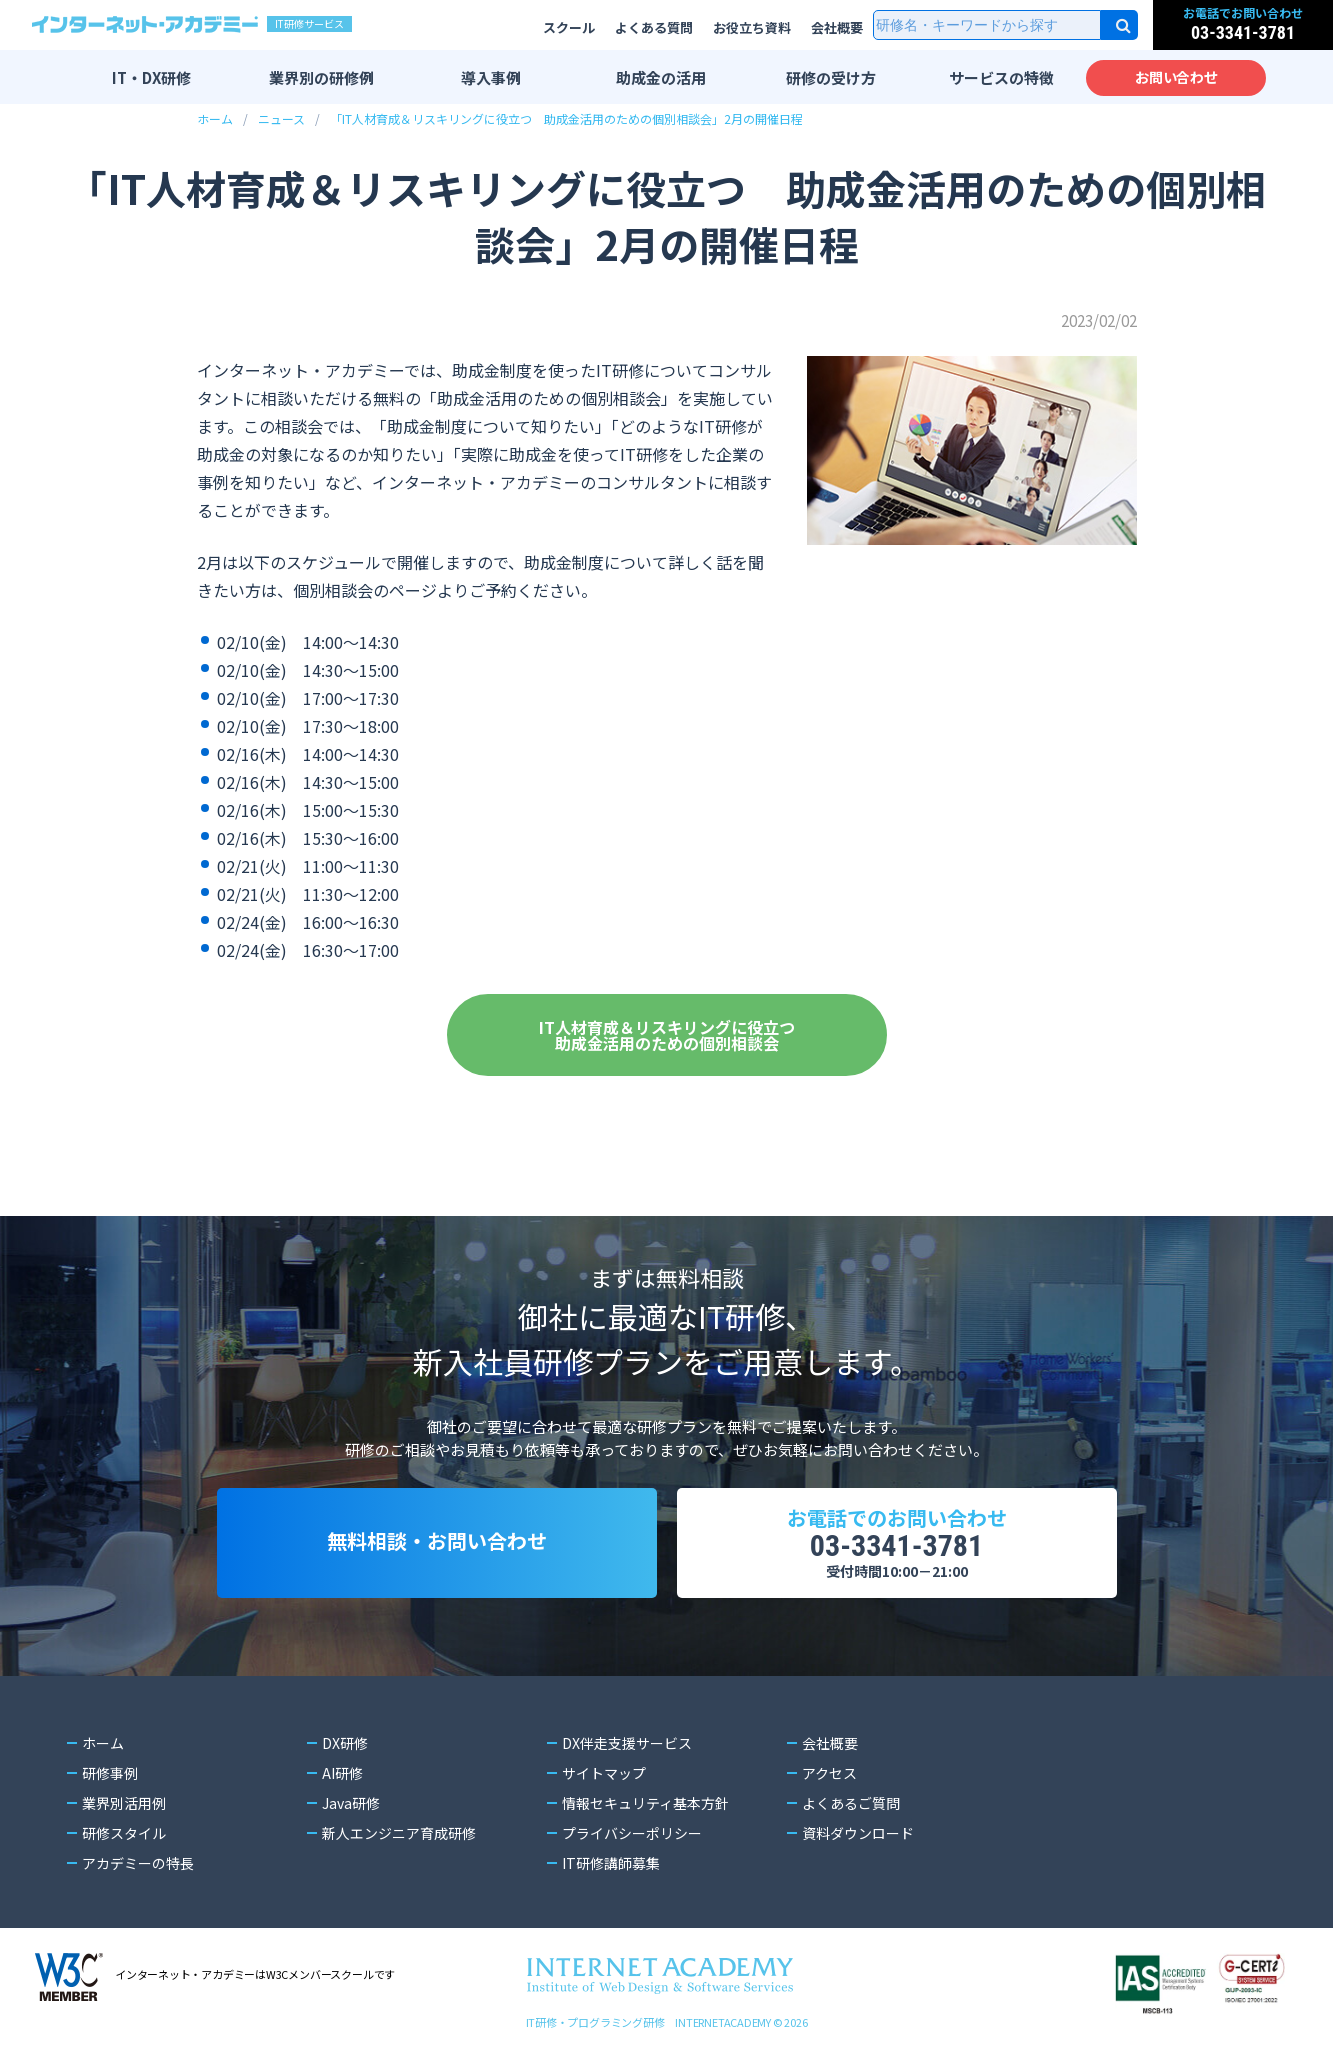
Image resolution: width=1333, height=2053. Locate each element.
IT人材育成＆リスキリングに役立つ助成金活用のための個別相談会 (667, 1035)
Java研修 (351, 1803)
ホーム (215, 118)
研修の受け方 (831, 77)
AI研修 (342, 1773)
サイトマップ (604, 1773)
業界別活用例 (124, 1803)
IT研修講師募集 (611, 1863)
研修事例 (110, 1773)
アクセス (829, 1773)
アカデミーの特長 (138, 1863)
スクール (569, 27)
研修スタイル (124, 1833)
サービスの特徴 (1001, 77)
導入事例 (491, 77)
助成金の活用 (661, 77)
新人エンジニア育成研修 (399, 1833)
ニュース (281, 118)
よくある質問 (654, 27)
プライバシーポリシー (632, 1833)
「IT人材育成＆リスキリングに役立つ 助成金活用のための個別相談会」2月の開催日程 (566, 118)
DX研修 (345, 1743)
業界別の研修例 (321, 77)
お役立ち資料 (752, 27)
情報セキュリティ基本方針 (645, 1803)
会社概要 (837, 27)
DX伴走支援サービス (627, 1743)
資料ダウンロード (858, 1833)
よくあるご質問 (851, 1803)
